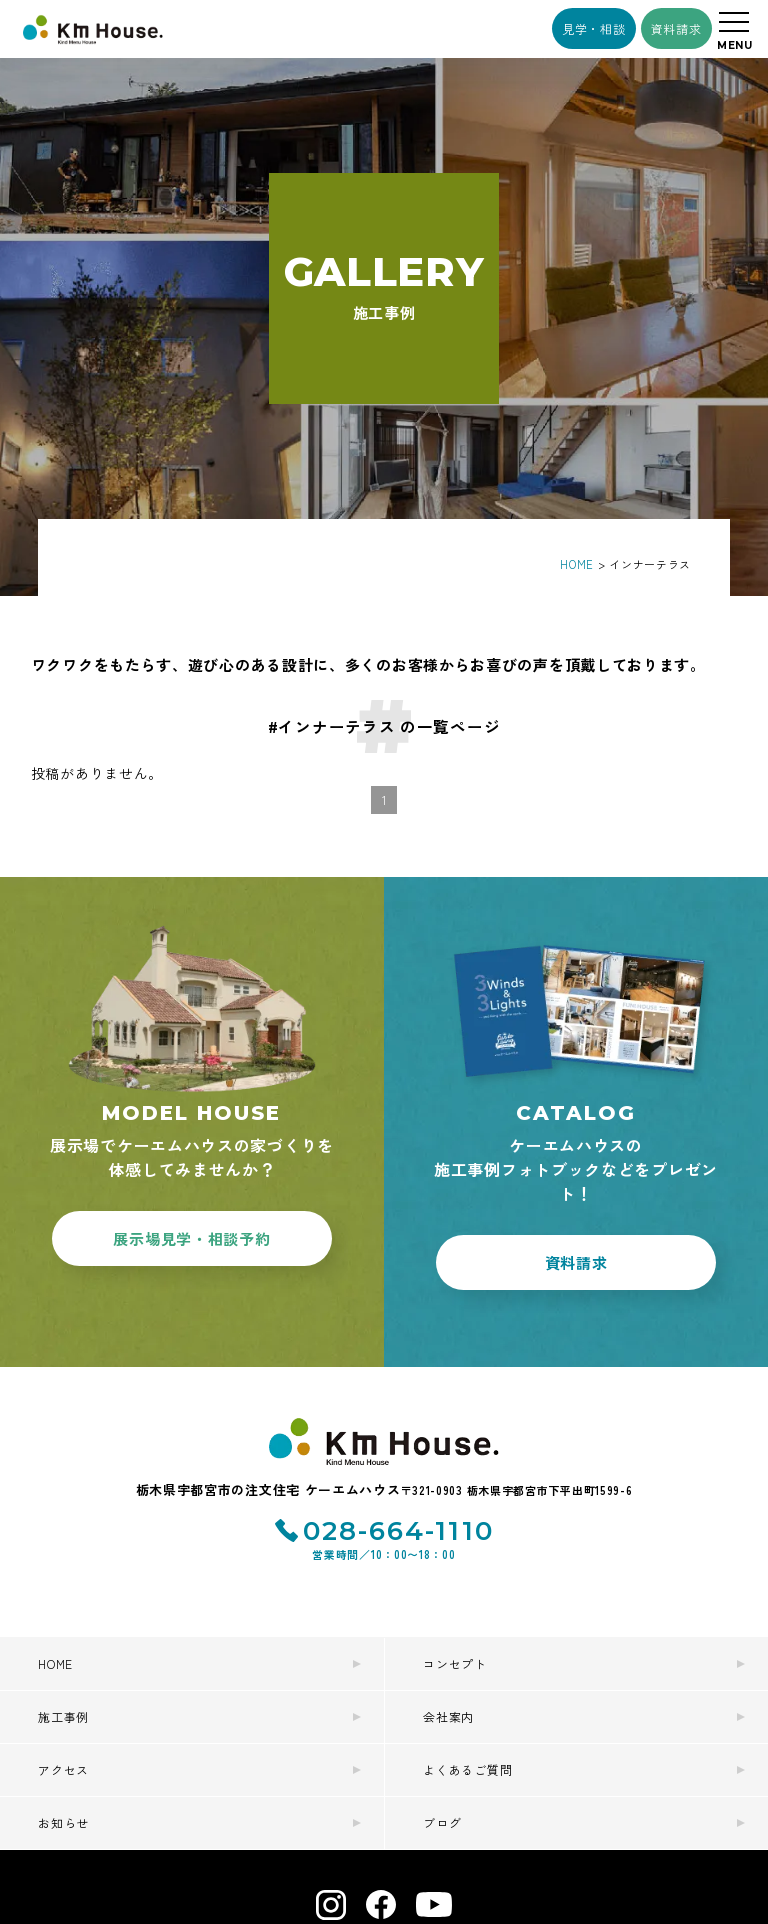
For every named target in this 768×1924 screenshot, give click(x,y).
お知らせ (63, 1822)
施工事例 (63, 1716)
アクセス (63, 1769)
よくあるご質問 (467, 1769)
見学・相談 (594, 28)
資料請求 (676, 28)
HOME (55, 1663)
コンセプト (455, 1663)
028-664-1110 (398, 1531)
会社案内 (448, 1716)
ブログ (442, 1822)
